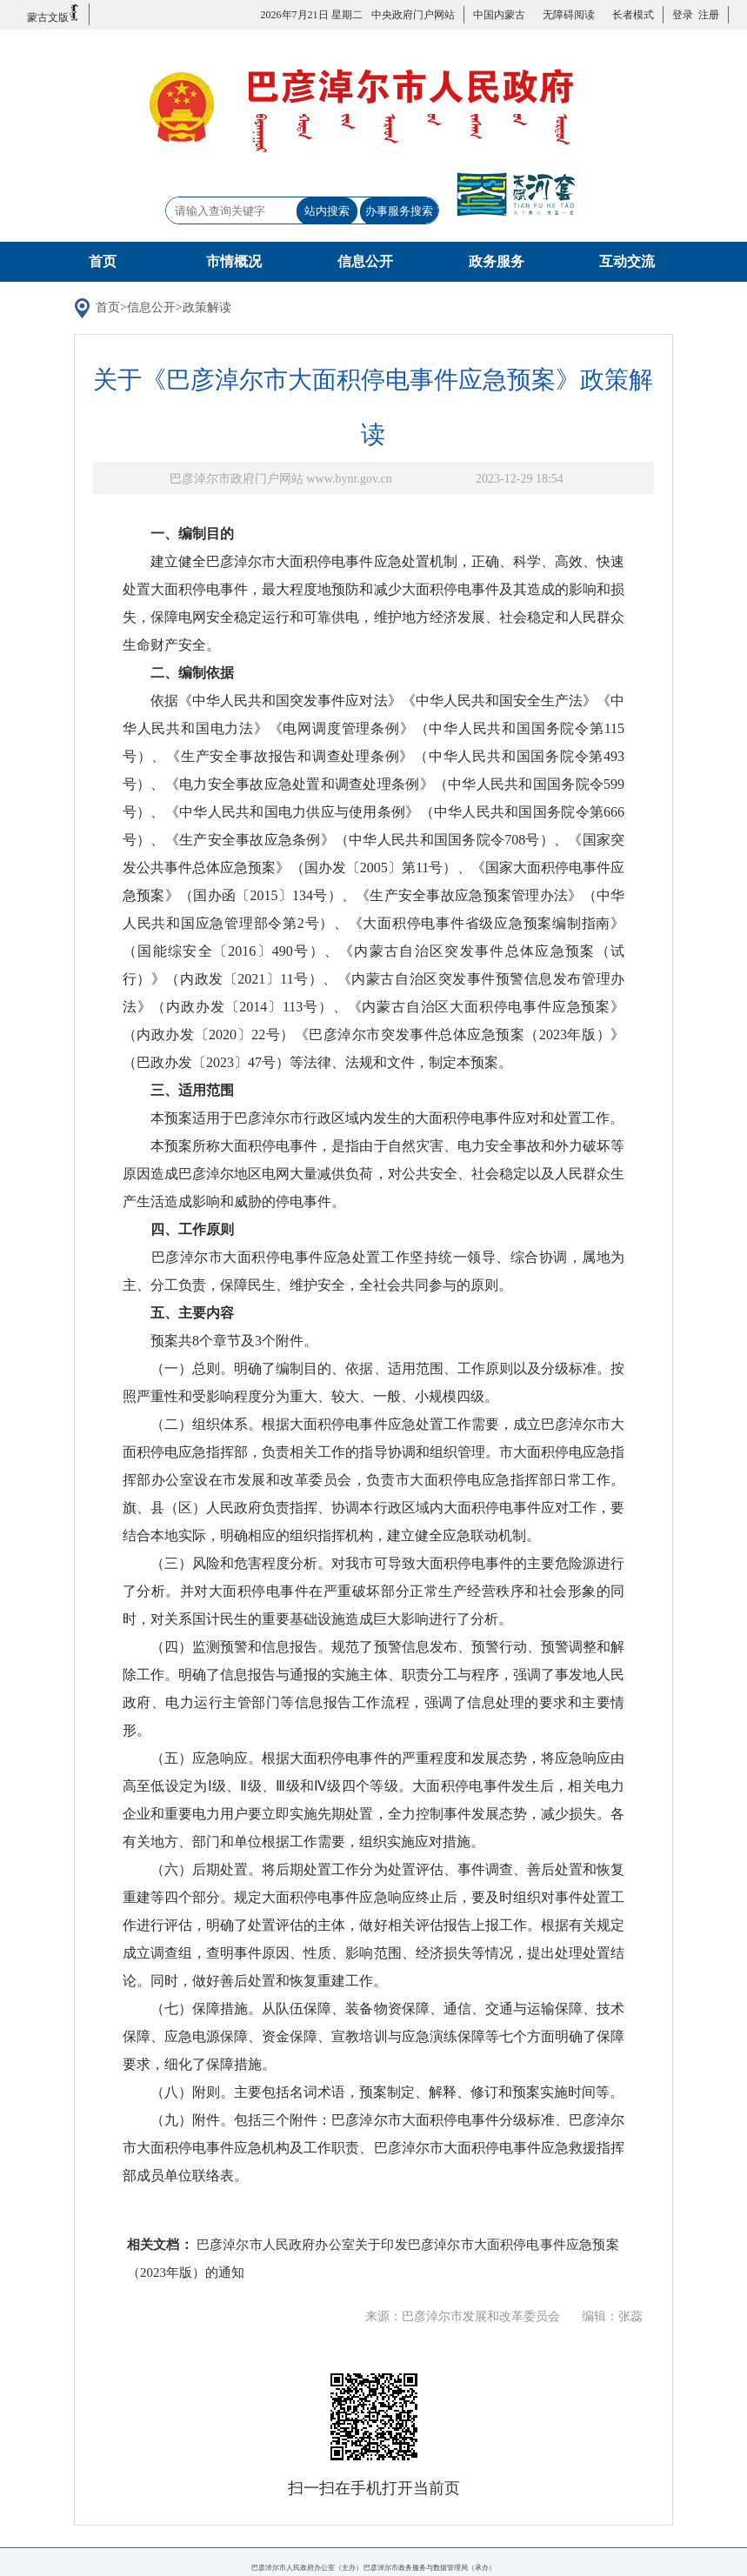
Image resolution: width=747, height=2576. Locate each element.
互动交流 (627, 261)
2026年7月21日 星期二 (312, 15)
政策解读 (207, 307)
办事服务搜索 (399, 210)
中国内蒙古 (499, 15)
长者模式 (633, 15)
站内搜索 (327, 210)
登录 (682, 15)
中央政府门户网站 (413, 15)
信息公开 (365, 261)
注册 (706, 15)
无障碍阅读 (569, 15)
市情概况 (234, 261)
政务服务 (496, 261)
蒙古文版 (53, 13)
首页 (103, 261)
